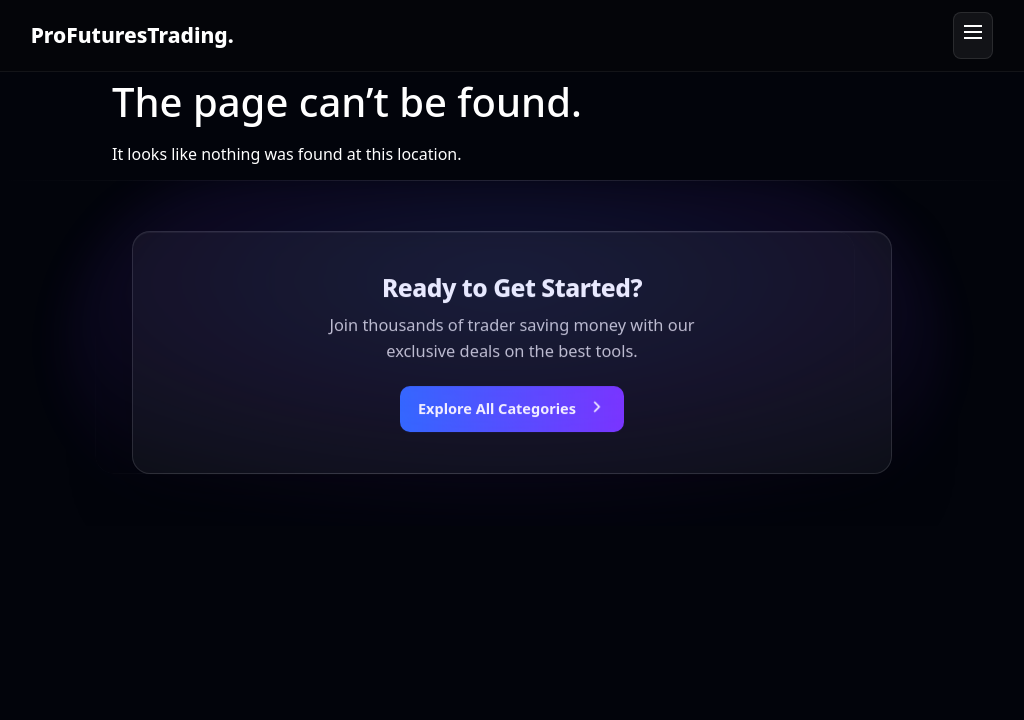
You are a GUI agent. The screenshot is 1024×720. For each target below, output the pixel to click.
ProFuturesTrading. (132, 35)
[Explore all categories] (512, 410)
